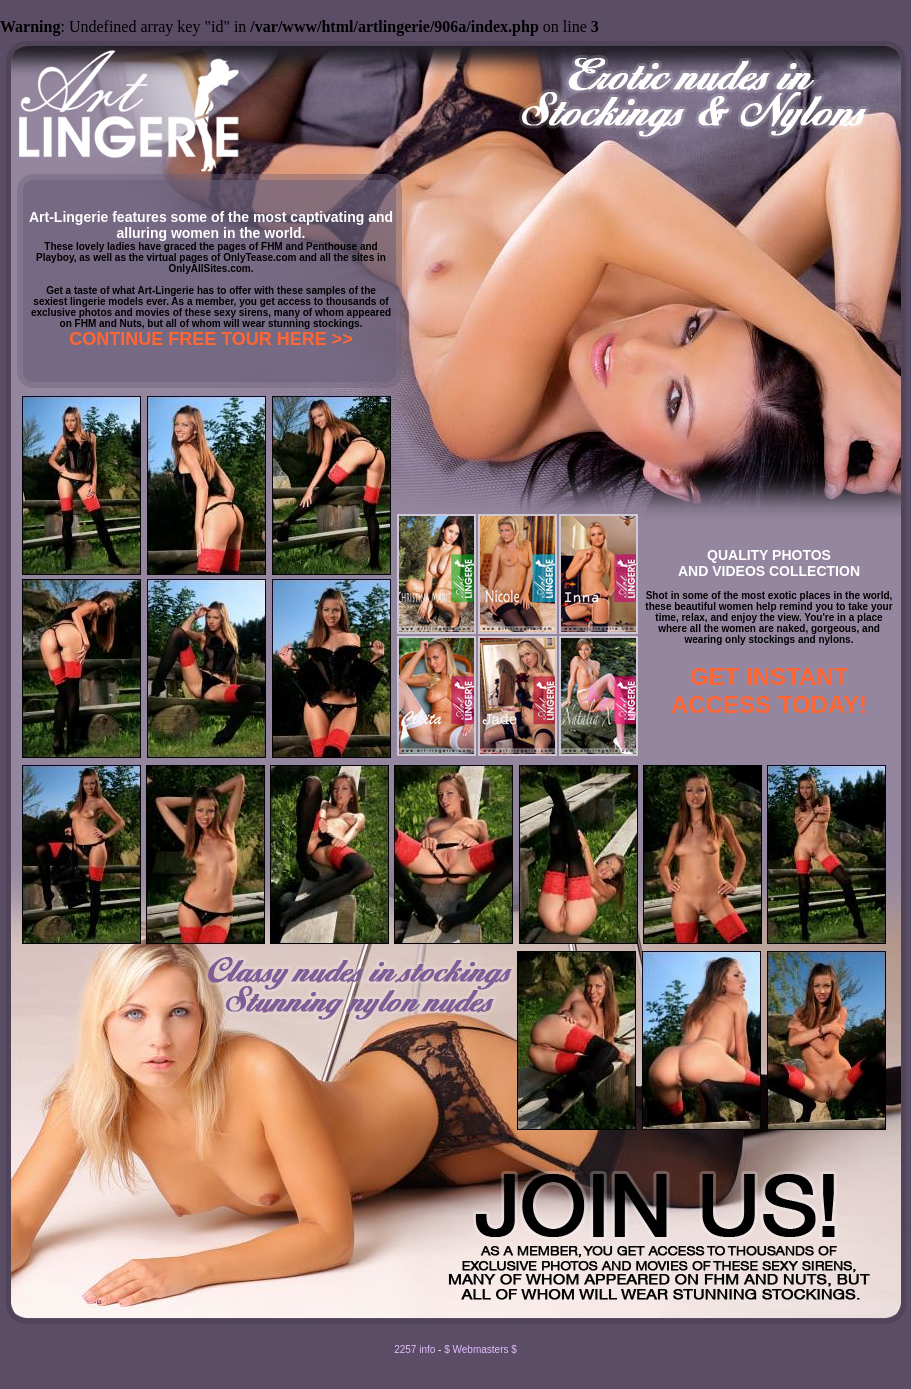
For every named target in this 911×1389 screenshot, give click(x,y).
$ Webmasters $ (480, 1349)
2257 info (414, 1349)
